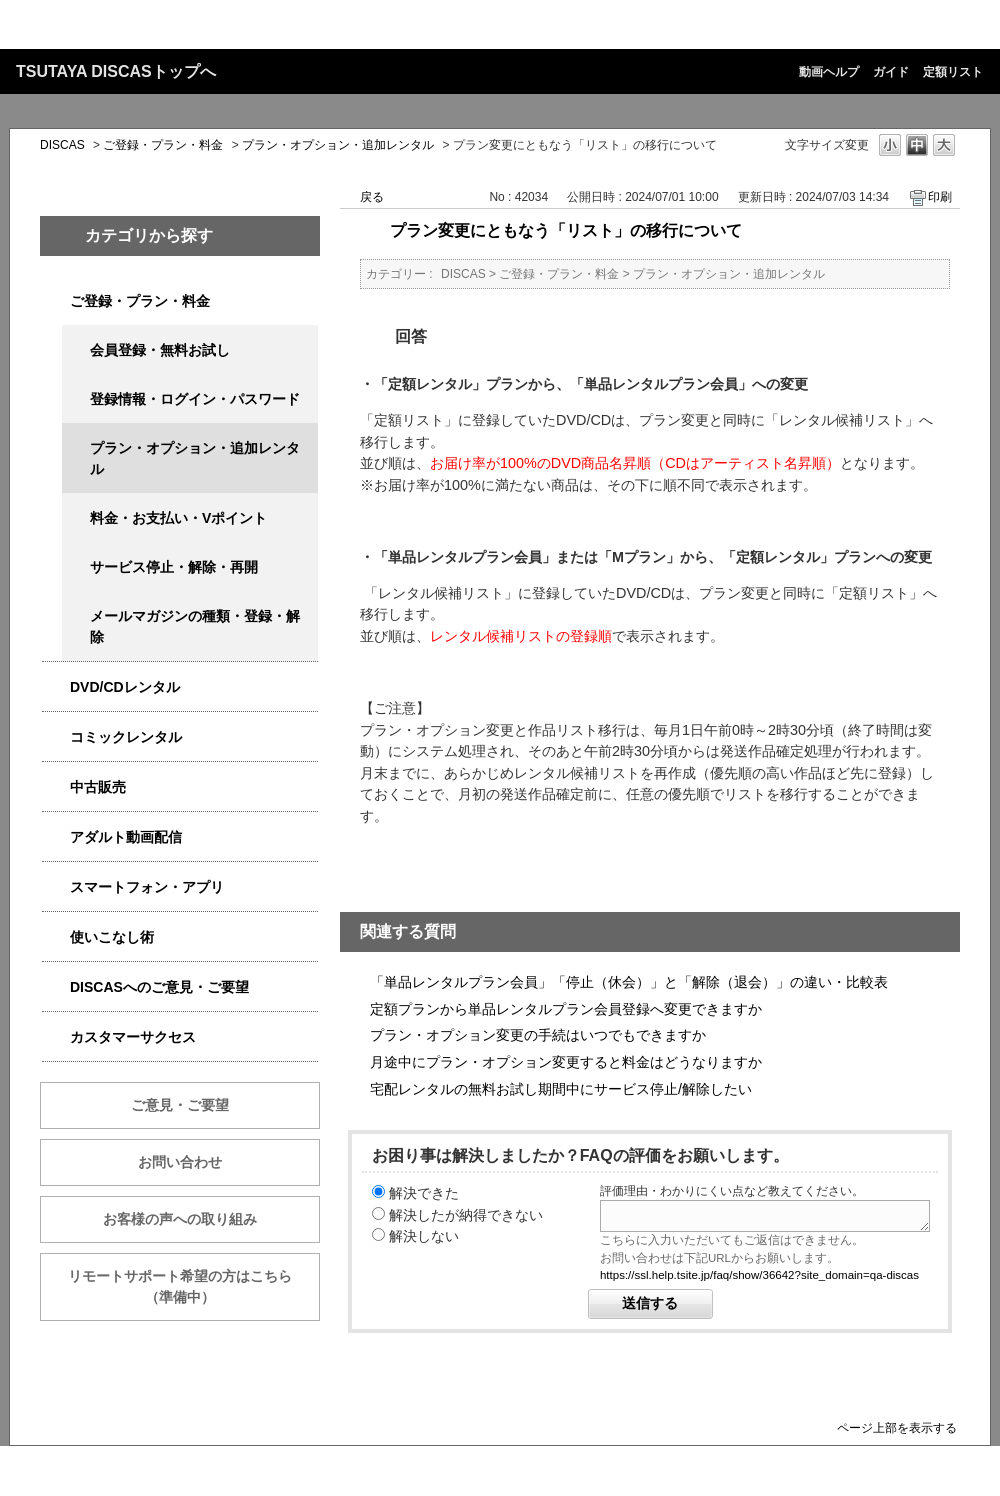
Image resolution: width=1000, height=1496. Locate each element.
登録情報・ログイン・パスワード (195, 399)
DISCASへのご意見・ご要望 (159, 987)
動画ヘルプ (829, 72)
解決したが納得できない (466, 1215)
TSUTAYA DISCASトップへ (116, 71)
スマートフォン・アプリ (147, 887)
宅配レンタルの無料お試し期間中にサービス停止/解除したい (561, 1089)
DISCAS (62, 145)
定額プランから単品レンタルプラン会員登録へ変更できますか (566, 1009)
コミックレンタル (126, 737)
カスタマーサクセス (133, 1037)
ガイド (891, 72)
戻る (372, 197)
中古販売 (98, 787)
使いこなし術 (112, 937)
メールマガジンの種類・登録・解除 (195, 626)
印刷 (940, 197)
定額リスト (953, 72)
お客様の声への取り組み (180, 1219)
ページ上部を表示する (897, 1427)
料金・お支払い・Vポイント (178, 518)
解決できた (424, 1193)
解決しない (424, 1236)
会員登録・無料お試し (160, 350)
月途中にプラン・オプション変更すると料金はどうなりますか (566, 1062)
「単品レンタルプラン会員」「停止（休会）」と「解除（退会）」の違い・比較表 (629, 982)
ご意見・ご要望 (180, 1105)
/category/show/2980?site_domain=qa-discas (56, 687)
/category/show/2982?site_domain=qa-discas (56, 887)
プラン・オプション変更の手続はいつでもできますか (538, 1035)
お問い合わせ (180, 1162)
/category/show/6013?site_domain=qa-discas (56, 787)
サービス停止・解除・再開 (174, 567)
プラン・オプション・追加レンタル (338, 145)
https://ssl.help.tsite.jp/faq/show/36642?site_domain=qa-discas (759, 1275)
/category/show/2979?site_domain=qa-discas (56, 301)
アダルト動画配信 (126, 837)
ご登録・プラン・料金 (163, 145)
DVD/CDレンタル (125, 687)
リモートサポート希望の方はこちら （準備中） (194, 1286)
